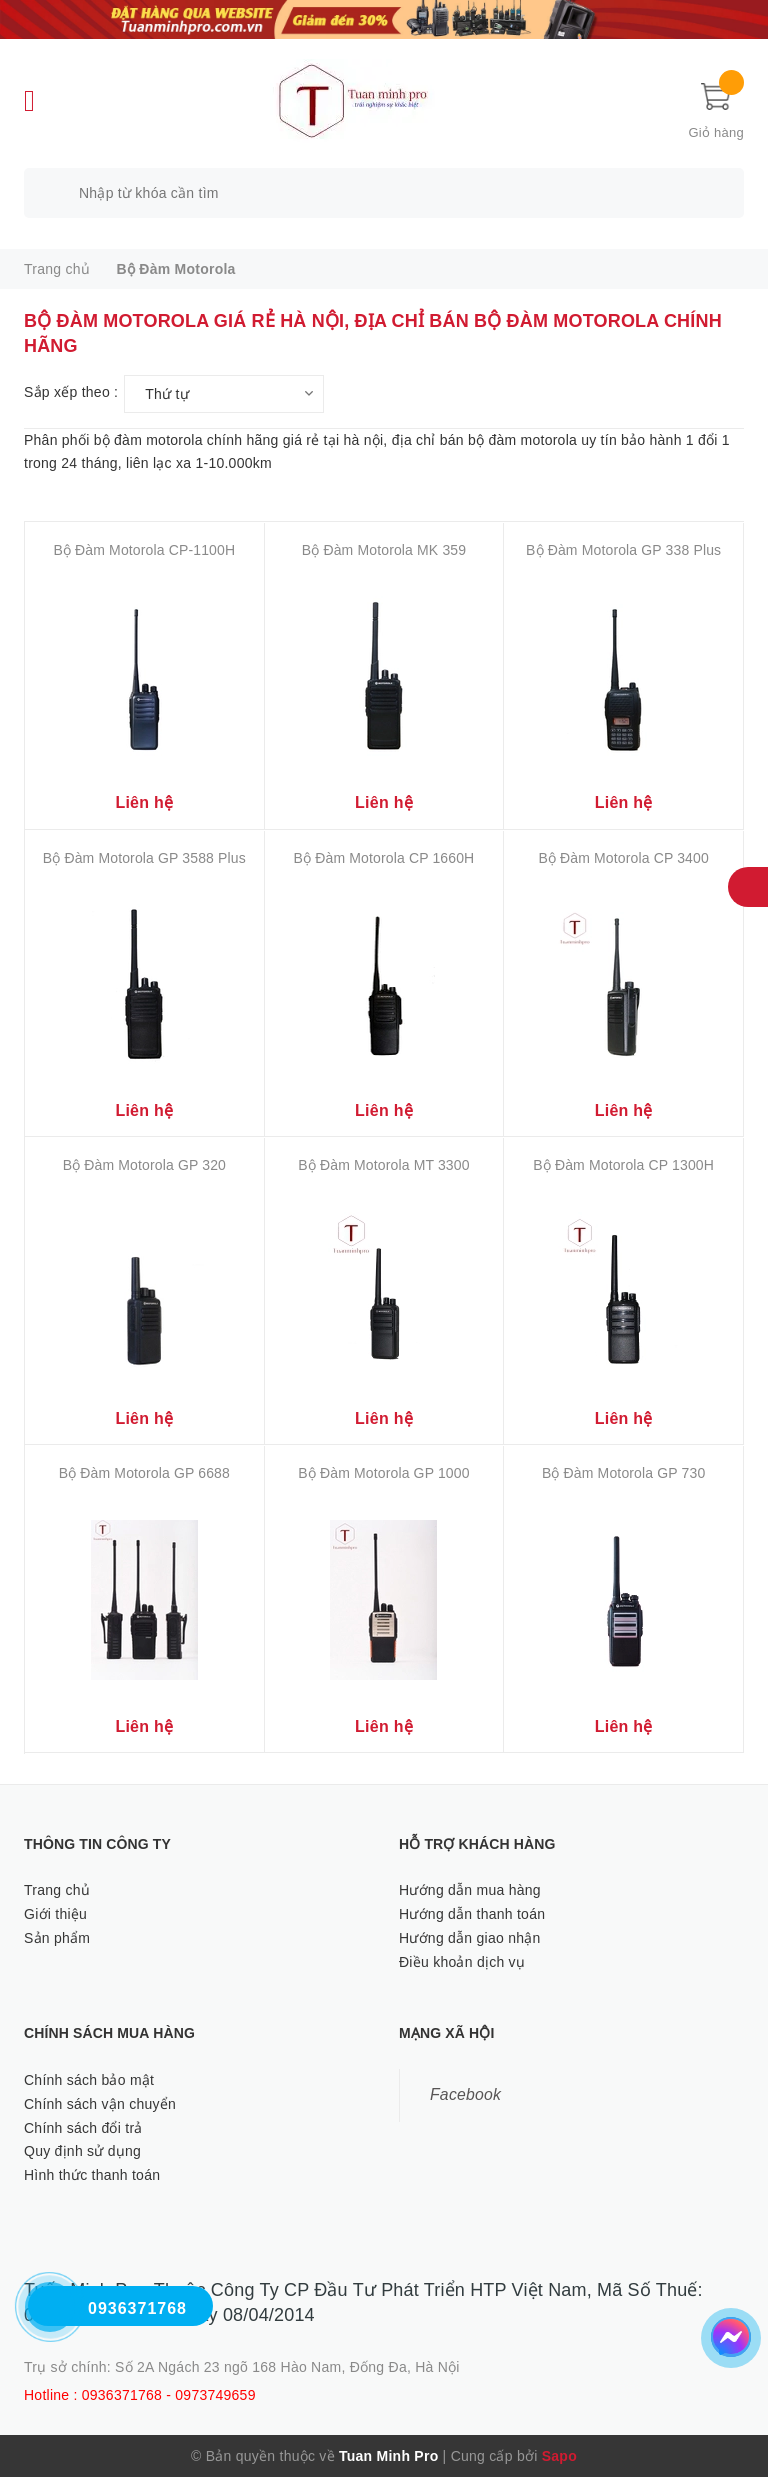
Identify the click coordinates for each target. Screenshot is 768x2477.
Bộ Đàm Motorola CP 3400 (623, 858)
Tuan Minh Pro (388, 2456)
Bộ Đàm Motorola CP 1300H (623, 1165)
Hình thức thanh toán (92, 2175)
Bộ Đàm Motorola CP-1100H (144, 550)
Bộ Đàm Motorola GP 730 (623, 1473)
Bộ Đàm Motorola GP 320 (144, 1165)
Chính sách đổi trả (83, 2128)
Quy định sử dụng (82, 2151)
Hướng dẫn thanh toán (472, 1914)
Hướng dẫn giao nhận (470, 1938)
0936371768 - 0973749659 (169, 2395)
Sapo (559, 2456)
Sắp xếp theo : (71, 392)
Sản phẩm (57, 1938)
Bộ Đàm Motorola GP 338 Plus (623, 550)
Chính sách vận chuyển (100, 2104)
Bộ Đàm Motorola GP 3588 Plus (144, 858)
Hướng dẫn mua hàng (470, 1890)
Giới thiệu (55, 1914)
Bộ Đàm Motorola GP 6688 (144, 1473)
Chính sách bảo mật (89, 2080)
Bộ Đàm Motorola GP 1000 (383, 1473)
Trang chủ (57, 1890)
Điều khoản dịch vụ (462, 1962)
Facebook (465, 2094)
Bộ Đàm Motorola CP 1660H (384, 858)
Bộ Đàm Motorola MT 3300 (383, 1165)
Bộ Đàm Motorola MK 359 (384, 550)
